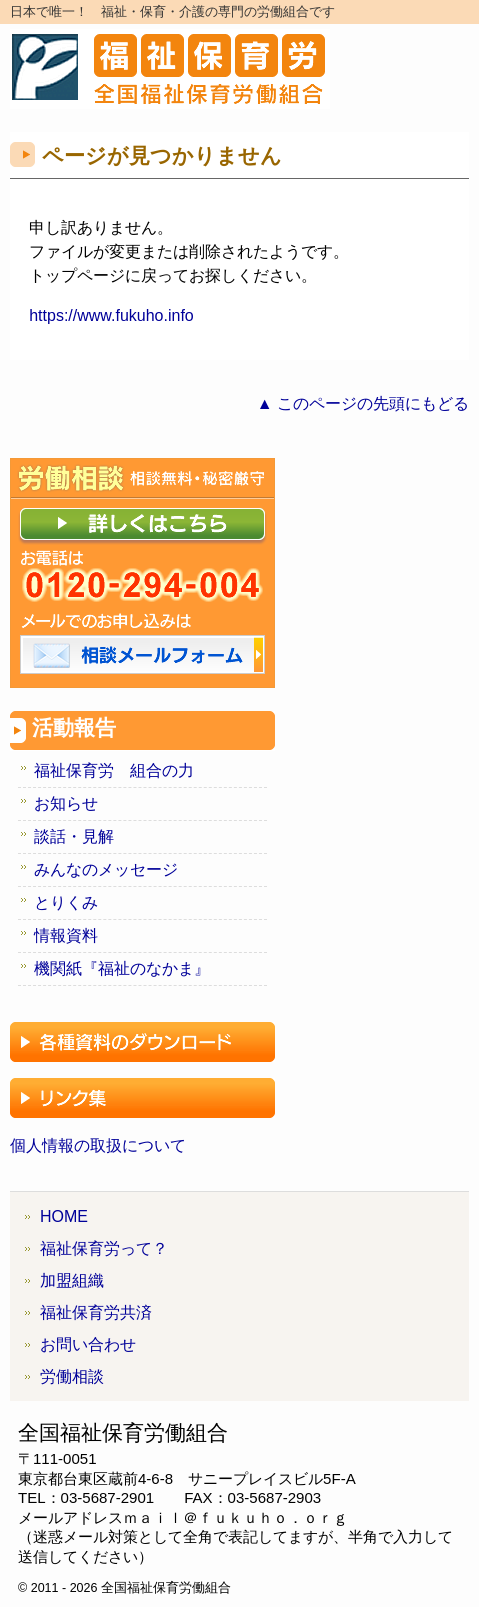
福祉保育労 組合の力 (114, 770)
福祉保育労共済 (96, 1312)
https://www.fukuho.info (111, 315)
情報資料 (66, 935)
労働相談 (72, 1376)
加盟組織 (72, 1280)
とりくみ (66, 902)
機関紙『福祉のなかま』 (122, 968)
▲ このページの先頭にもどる (363, 403)
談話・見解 (74, 836)
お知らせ (66, 803)
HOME (64, 1216)
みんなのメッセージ (106, 869)
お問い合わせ (88, 1344)
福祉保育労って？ (104, 1248)
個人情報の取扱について (98, 1145)
